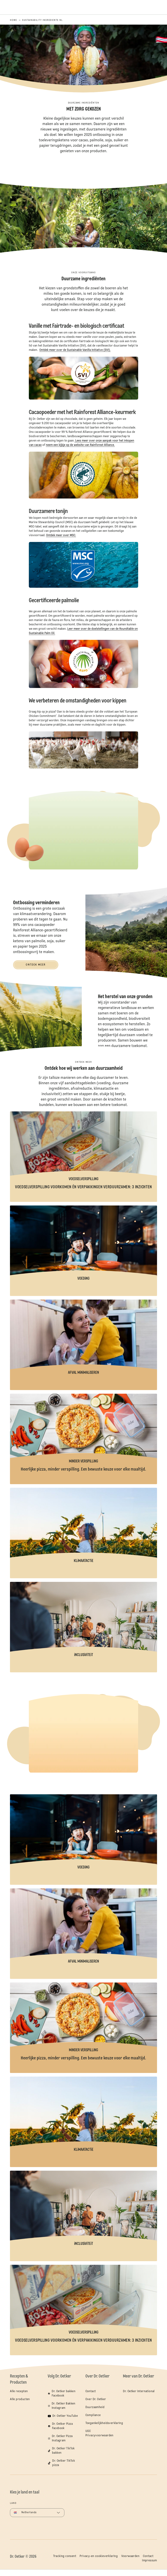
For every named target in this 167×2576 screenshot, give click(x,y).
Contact (90, 2391)
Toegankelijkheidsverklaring (104, 2423)
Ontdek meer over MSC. (61, 535)
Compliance (93, 2415)
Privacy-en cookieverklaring (99, 2556)
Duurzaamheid (95, 2407)
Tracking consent (64, 2556)
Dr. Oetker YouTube (65, 2416)
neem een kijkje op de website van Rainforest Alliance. (80, 445)
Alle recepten (19, 2391)
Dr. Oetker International (139, 2391)
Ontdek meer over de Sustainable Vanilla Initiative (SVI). (75, 350)
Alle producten (20, 2399)
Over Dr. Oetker (95, 2399)
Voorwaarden (130, 2556)
